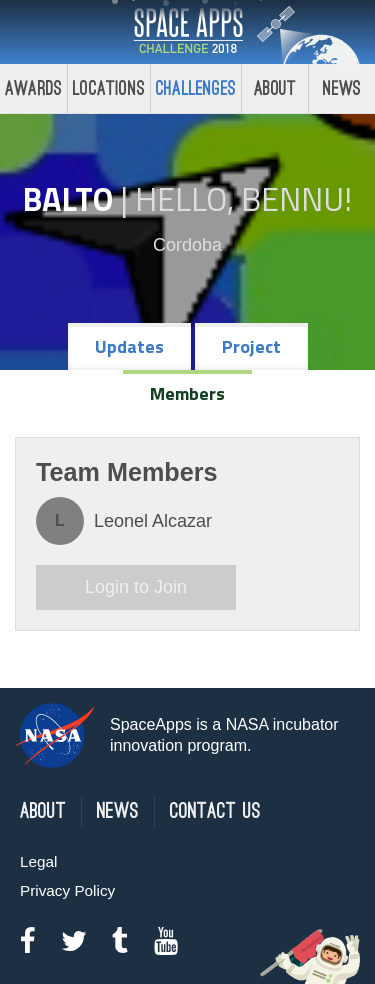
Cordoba (187, 245)
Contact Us (215, 811)
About (275, 88)
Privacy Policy (67, 890)
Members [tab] (187, 393)
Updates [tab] (129, 346)
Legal (38, 861)
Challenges (196, 88)
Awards (33, 88)
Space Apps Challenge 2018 (188, 32)
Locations (109, 88)
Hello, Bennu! (243, 199)
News (118, 811)
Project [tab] (251, 346)
